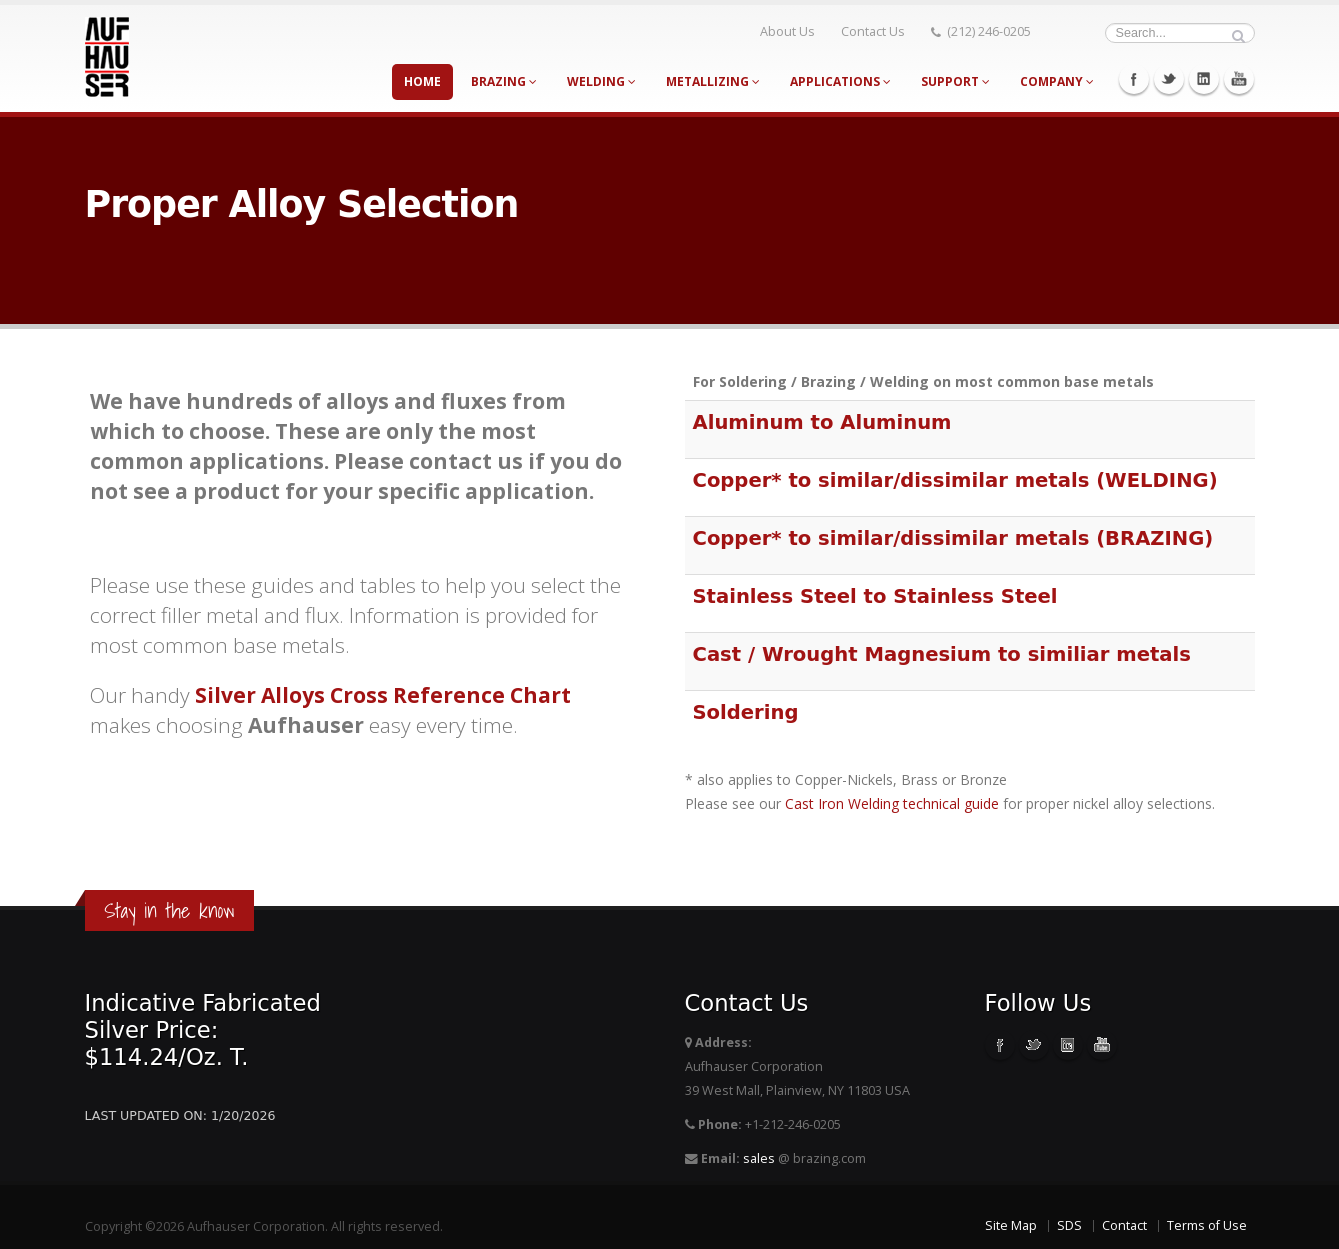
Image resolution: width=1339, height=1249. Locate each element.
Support (955, 81)
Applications (840, 81)
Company (1057, 81)
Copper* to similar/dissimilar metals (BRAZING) (953, 538)
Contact (1124, 1225)
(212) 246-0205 (985, 31)
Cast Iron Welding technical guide (892, 803)
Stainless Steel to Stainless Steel (875, 596)
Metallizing (713, 81)
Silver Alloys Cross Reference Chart (383, 695)
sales (759, 1158)
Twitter (1169, 79)
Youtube (1239, 79)
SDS (1069, 1225)
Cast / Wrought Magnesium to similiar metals (942, 654)
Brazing (504, 81)
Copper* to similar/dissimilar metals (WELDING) (955, 480)
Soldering (746, 712)
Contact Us (877, 31)
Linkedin (1204, 79)
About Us (791, 31)
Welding (601, 81)
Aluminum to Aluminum (822, 422)
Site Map (1011, 1225)
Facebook (1134, 79)
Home (422, 81)
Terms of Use (1207, 1225)
